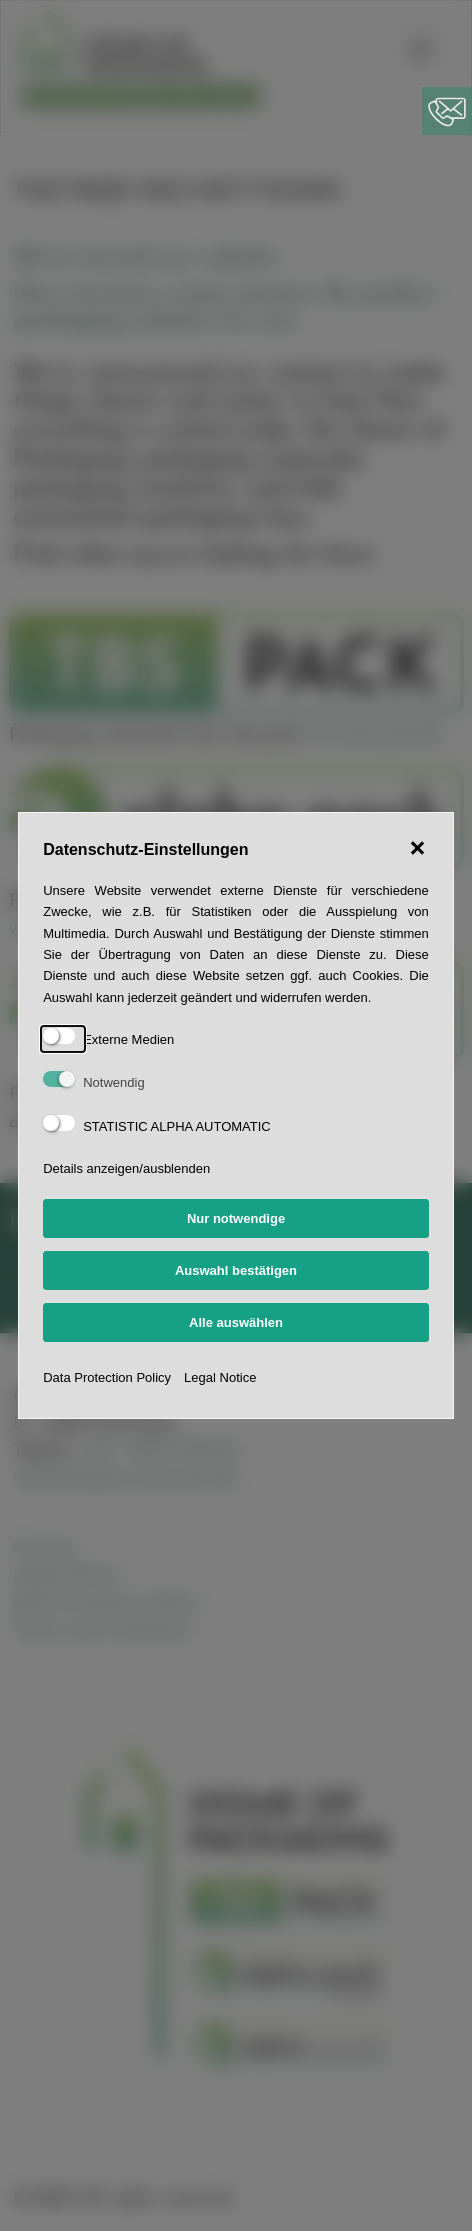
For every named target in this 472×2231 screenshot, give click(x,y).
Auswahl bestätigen (236, 1270)
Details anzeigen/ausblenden (126, 1168)
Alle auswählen (236, 1322)
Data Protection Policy (107, 1377)
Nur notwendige (236, 1218)
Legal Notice (220, 1377)
